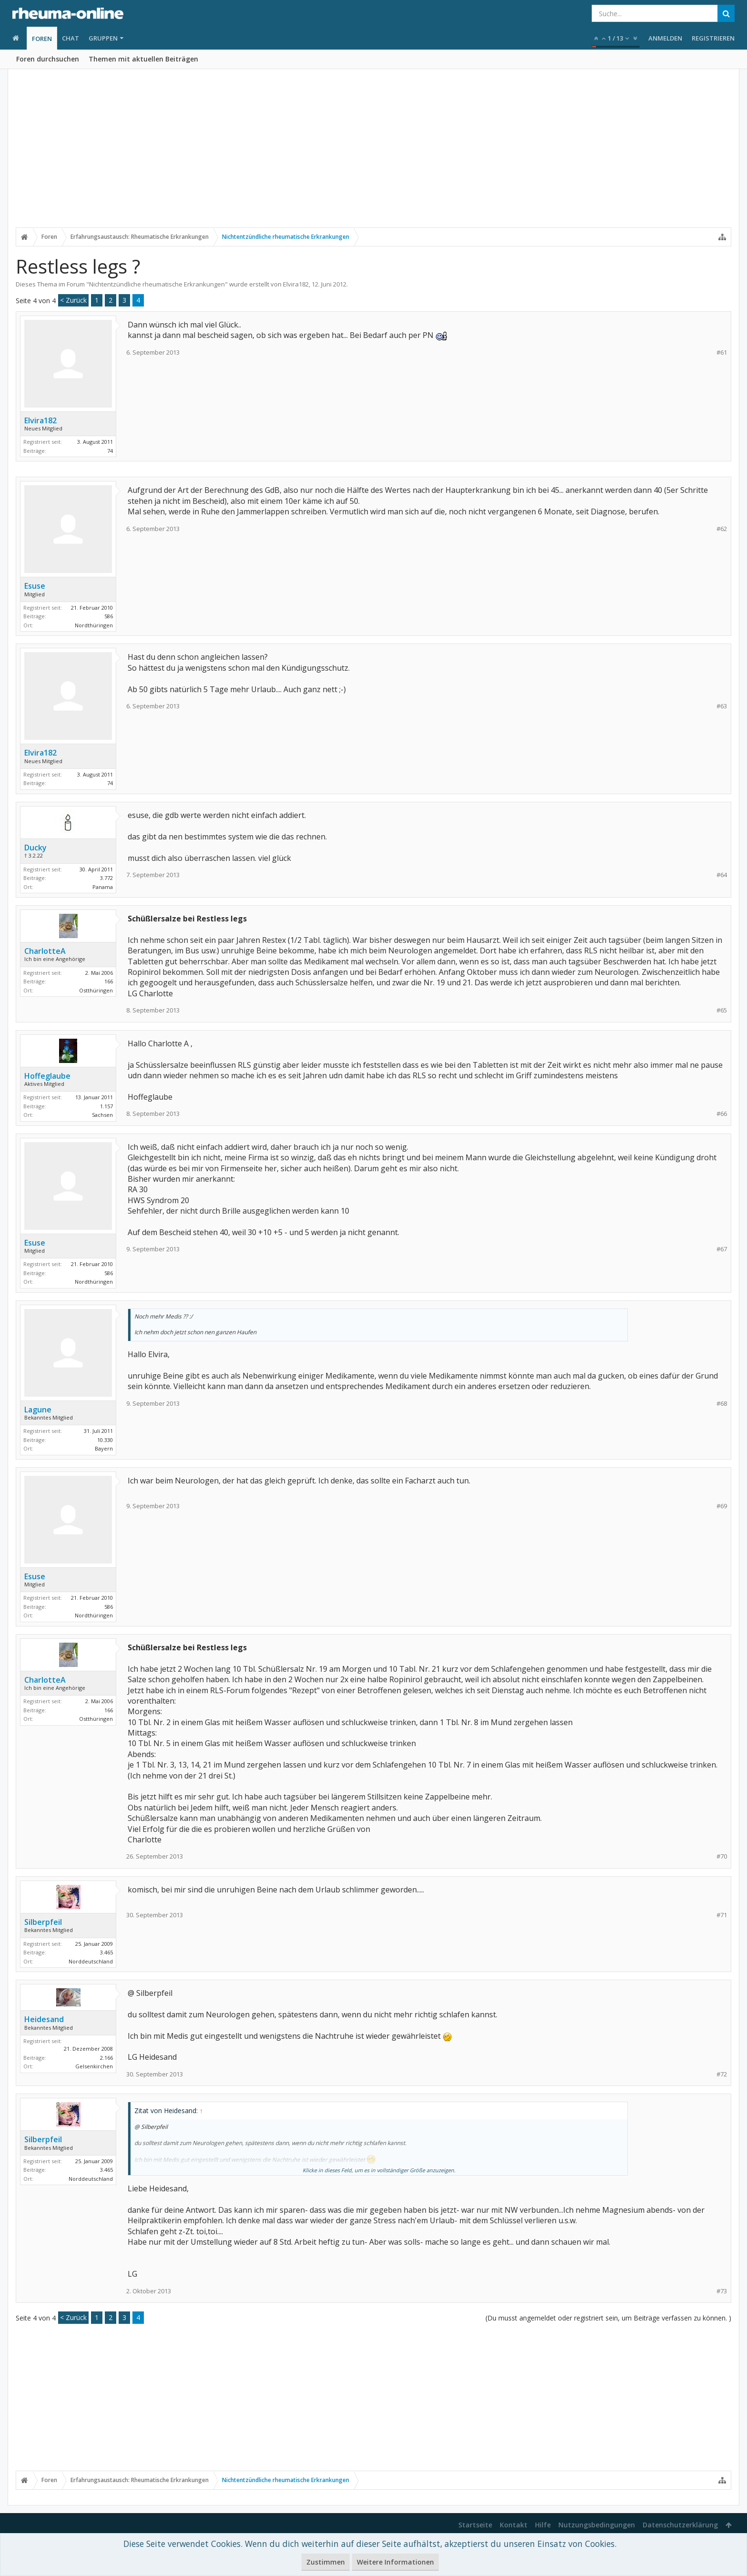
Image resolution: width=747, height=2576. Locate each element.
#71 (722, 1915)
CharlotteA (45, 951)
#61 (722, 352)
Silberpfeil (43, 1922)
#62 (722, 529)
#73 (722, 2291)
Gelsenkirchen (94, 2066)
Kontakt (513, 2524)
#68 (722, 1404)
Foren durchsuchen (47, 58)
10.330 (105, 1439)
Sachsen (102, 1114)
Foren (42, 38)
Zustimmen (325, 2561)
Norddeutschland (91, 1961)
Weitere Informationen (395, 2561)
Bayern (104, 1448)
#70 (722, 1856)
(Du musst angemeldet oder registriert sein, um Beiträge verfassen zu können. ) (608, 2317)
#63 (722, 706)
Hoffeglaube (47, 1076)
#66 (722, 1114)
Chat (70, 38)
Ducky (35, 847)
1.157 (106, 1106)
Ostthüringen (96, 990)
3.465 (106, 1952)
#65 (722, 1010)
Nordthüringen (94, 625)
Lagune (37, 1409)
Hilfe (543, 2524)
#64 (722, 875)
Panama (102, 886)
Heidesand (44, 2019)
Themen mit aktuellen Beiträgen (143, 58)
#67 (722, 1249)
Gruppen (103, 38)
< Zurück (73, 300)
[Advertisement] (373, 156)
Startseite (475, 2524)
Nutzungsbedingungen (596, 2524)
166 (108, 981)
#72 (722, 2074)
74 (110, 450)
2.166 (106, 2057)
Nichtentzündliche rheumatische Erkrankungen (157, 284)
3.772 (106, 877)
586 (108, 616)
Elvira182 (296, 284)
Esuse (34, 586)
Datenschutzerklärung (680, 2524)
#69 (722, 1506)
